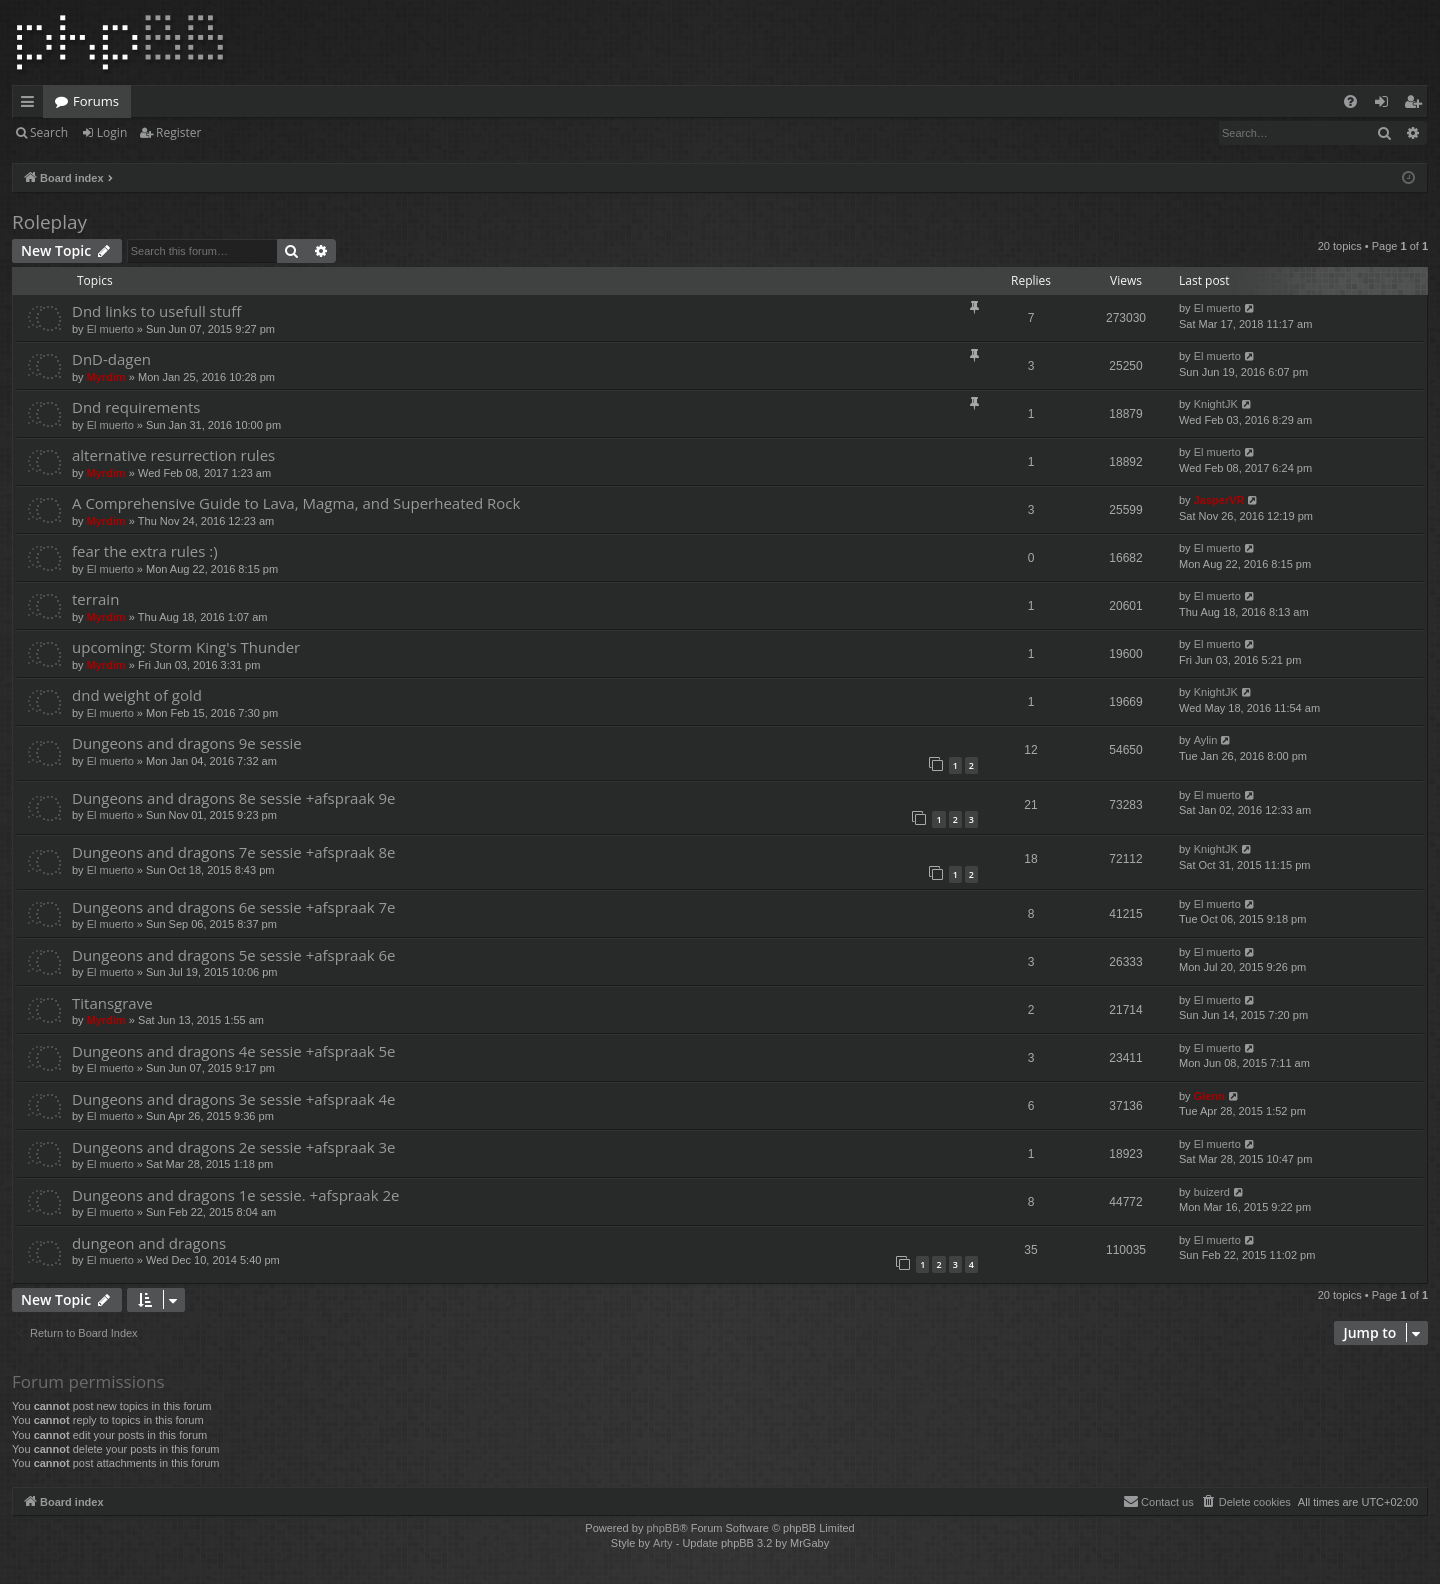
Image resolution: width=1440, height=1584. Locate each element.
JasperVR (1219, 500)
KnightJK (1216, 404)
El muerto (110, 329)
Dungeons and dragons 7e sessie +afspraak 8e (234, 852)
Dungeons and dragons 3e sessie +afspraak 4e (234, 1099)
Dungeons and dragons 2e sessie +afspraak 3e (234, 1147)
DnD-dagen (111, 359)
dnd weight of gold (137, 695)
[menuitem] (1350, 101)
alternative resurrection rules (173, 455)
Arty (663, 1543)
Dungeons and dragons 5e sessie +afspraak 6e (234, 955)
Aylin (1206, 740)
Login (112, 132)
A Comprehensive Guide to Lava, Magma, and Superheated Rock (296, 503)
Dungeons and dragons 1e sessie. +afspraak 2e (235, 1195)
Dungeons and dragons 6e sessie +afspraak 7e (234, 907)
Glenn (1209, 1096)
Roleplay (49, 222)
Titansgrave (112, 1003)
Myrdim (106, 377)
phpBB (662, 1528)
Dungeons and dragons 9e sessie (187, 743)
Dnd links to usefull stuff (156, 311)
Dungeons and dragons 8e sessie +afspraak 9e (234, 798)
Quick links (31, 105)
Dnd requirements (136, 407)
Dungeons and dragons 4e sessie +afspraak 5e (234, 1051)
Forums (96, 101)
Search (49, 132)
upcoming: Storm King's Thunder (186, 647)
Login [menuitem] (1385, 105)
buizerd (1212, 1192)
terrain (95, 599)
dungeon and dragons (149, 1243)
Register (178, 132)
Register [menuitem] (1417, 105)
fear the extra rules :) (145, 551)
